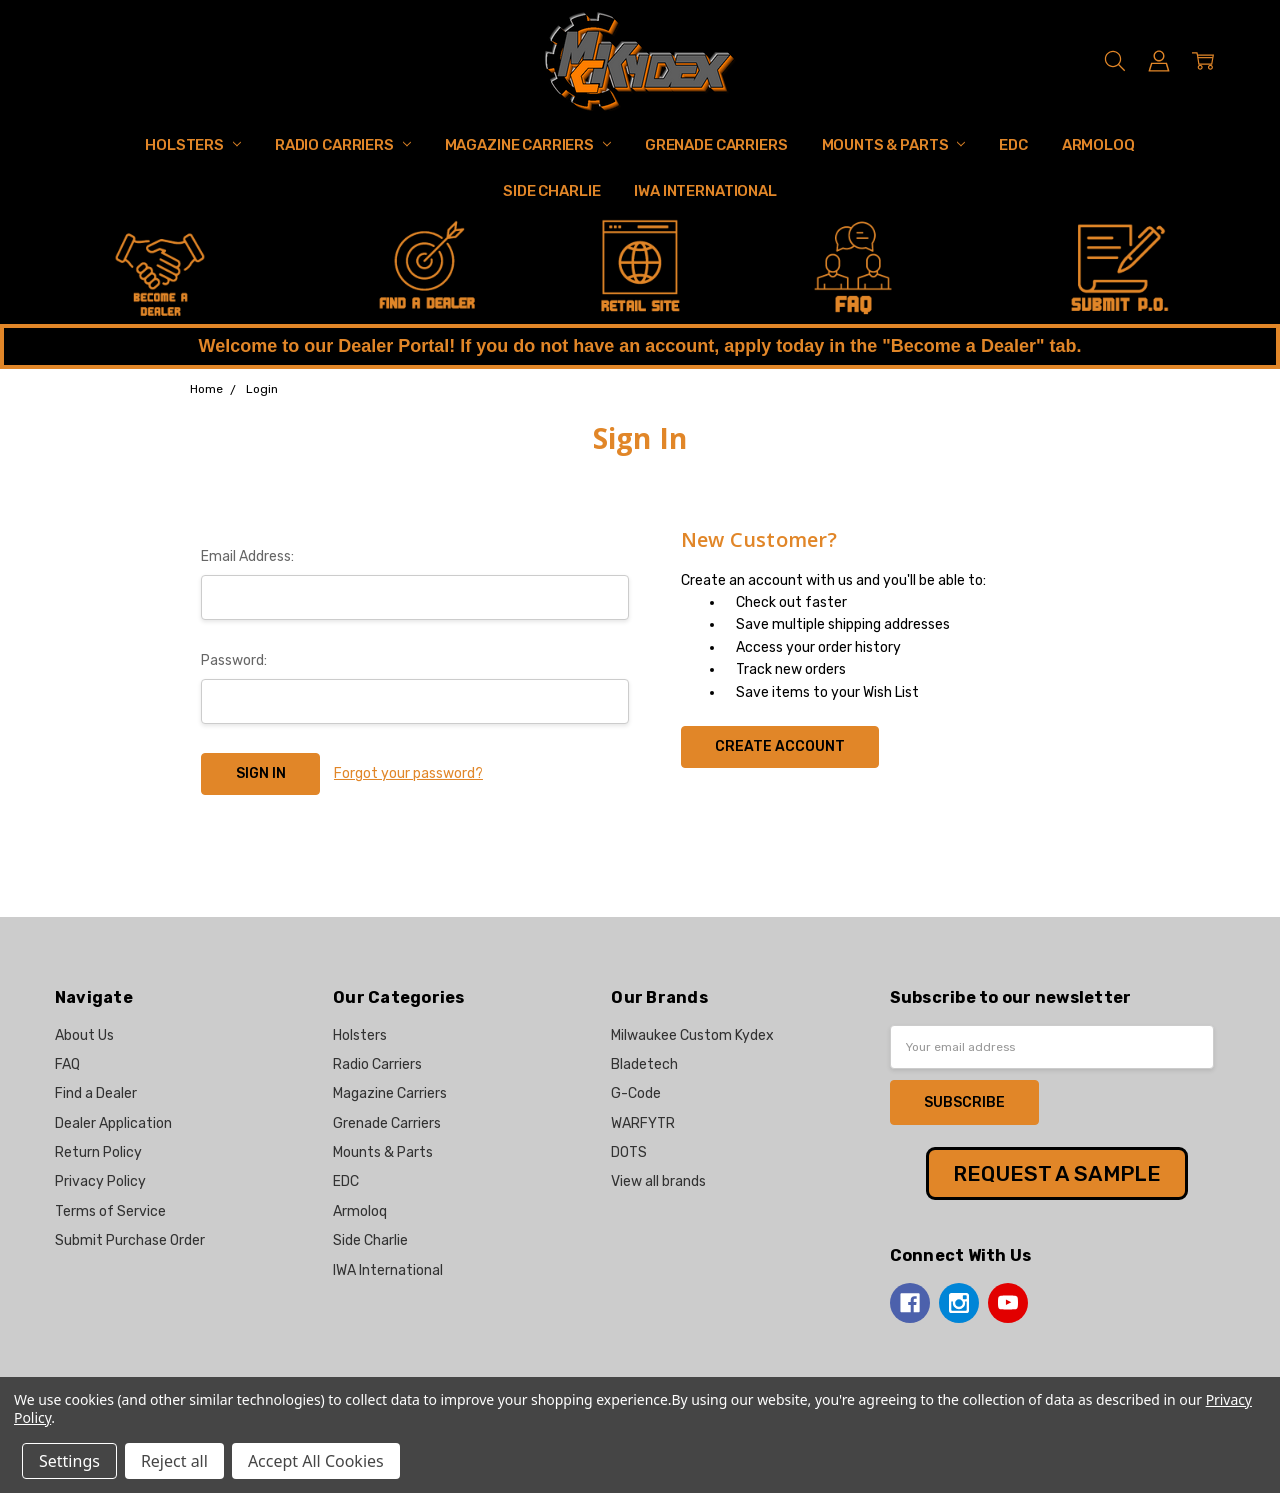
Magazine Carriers (528, 145)
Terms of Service (110, 1211)
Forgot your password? (408, 773)
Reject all (174, 1461)
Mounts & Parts (894, 145)
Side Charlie (551, 191)
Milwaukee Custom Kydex (692, 1035)
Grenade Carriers (716, 145)
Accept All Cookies (316, 1461)
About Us (84, 1035)
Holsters (193, 145)
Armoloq (1098, 145)
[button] (160, 269)
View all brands (658, 1181)
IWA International (705, 191)
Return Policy (98, 1152)
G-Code (636, 1093)
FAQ (67, 1064)
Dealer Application (113, 1123)
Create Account (780, 746)
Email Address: (247, 556)
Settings (69, 1461)
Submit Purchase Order (130, 1240)
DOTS (629, 1152)
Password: (234, 660)
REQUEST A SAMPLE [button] (1057, 1173)
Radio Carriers (343, 145)
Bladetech (644, 1064)
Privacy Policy (100, 1181)
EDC (1013, 145)
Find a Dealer (96, 1093)
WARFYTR (643, 1123)
